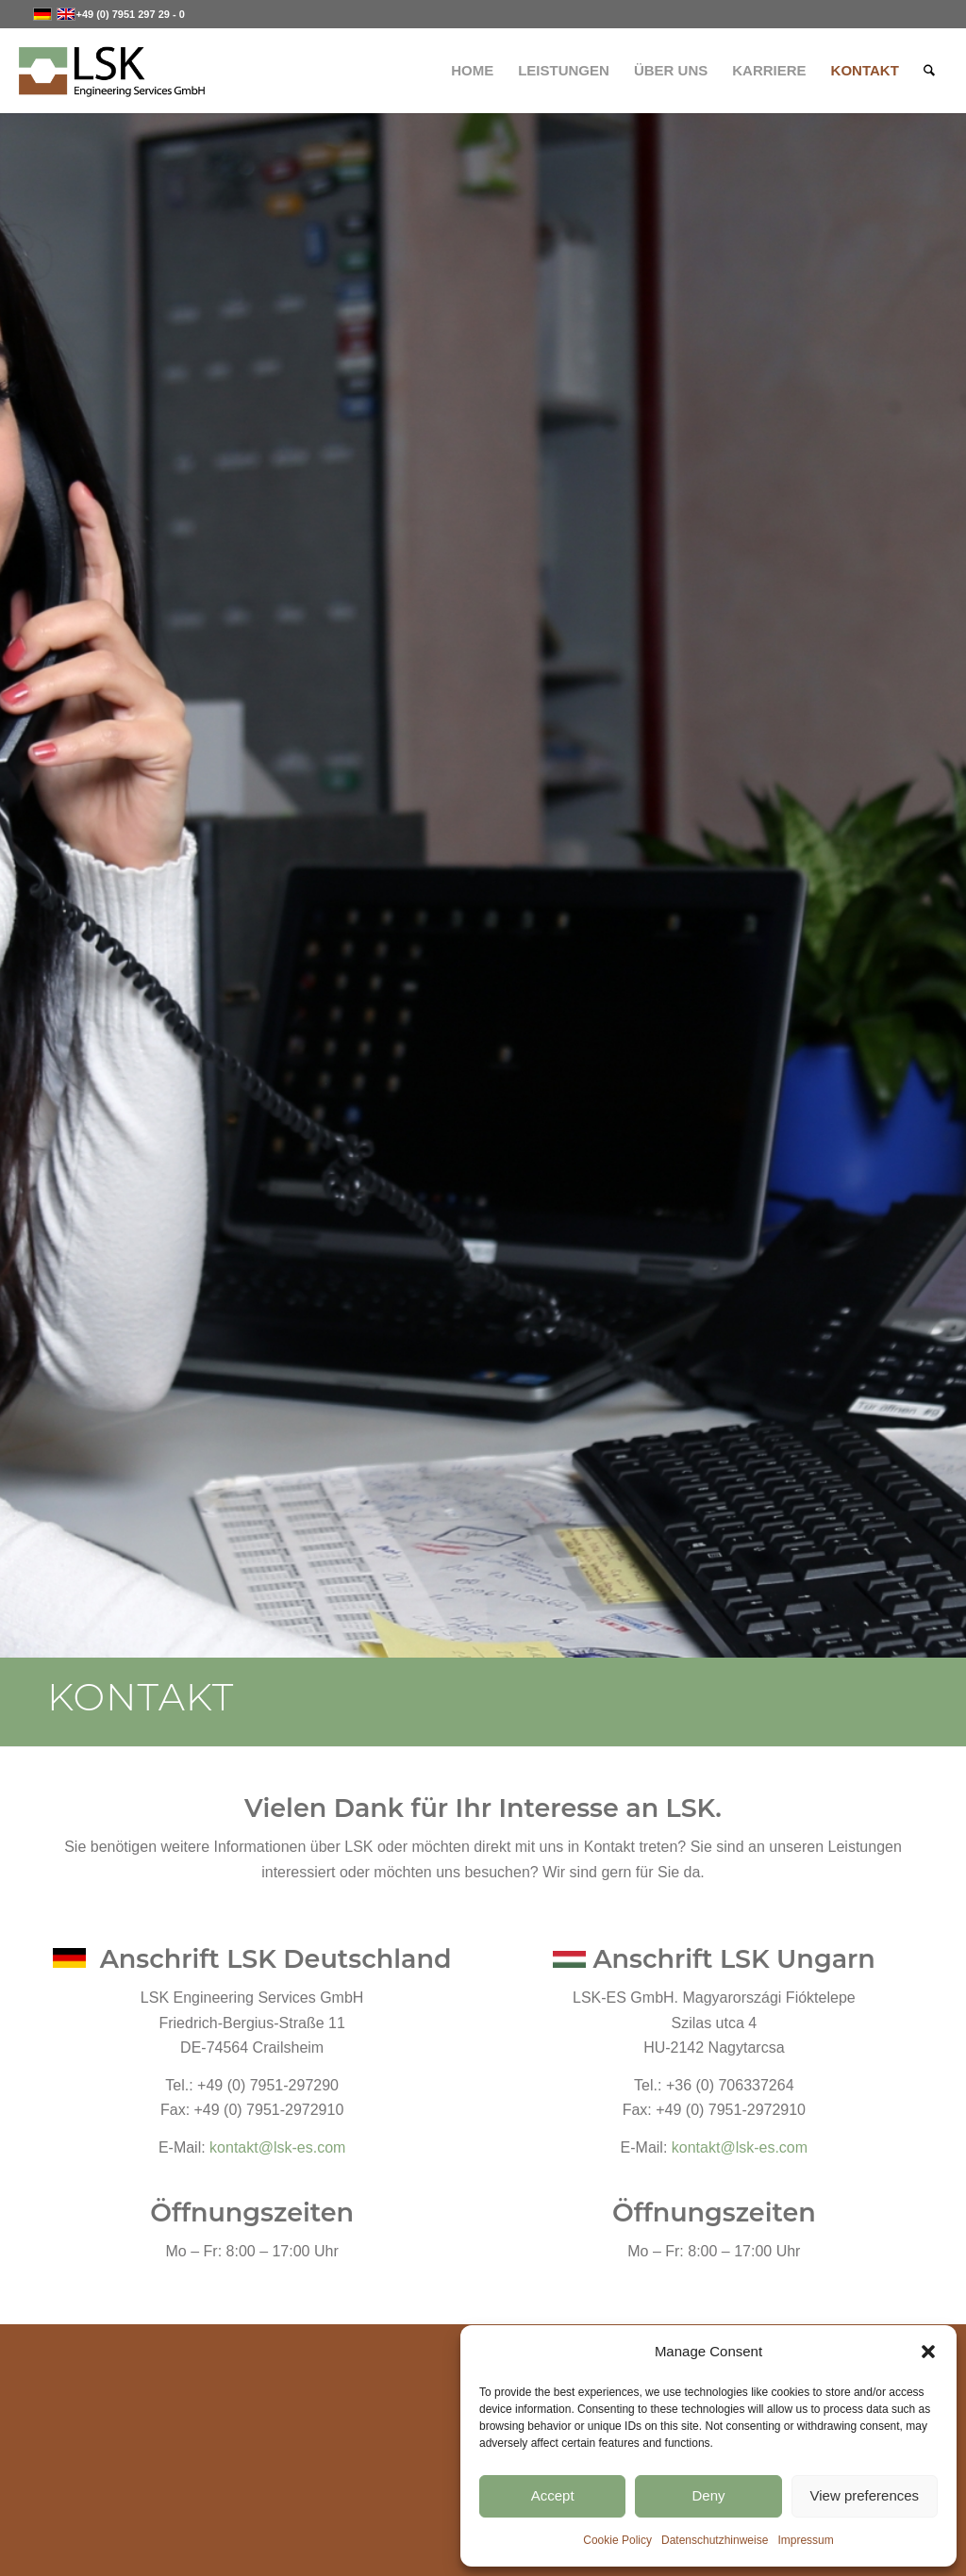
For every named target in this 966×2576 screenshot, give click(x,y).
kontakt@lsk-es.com (277, 2147)
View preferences (865, 2495)
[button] (928, 2351)
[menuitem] (472, 70)
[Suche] (929, 70)
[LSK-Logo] (111, 70)
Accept (553, 2495)
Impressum (805, 2540)
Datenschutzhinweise (714, 2540)
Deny (707, 2495)
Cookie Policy (617, 2540)
